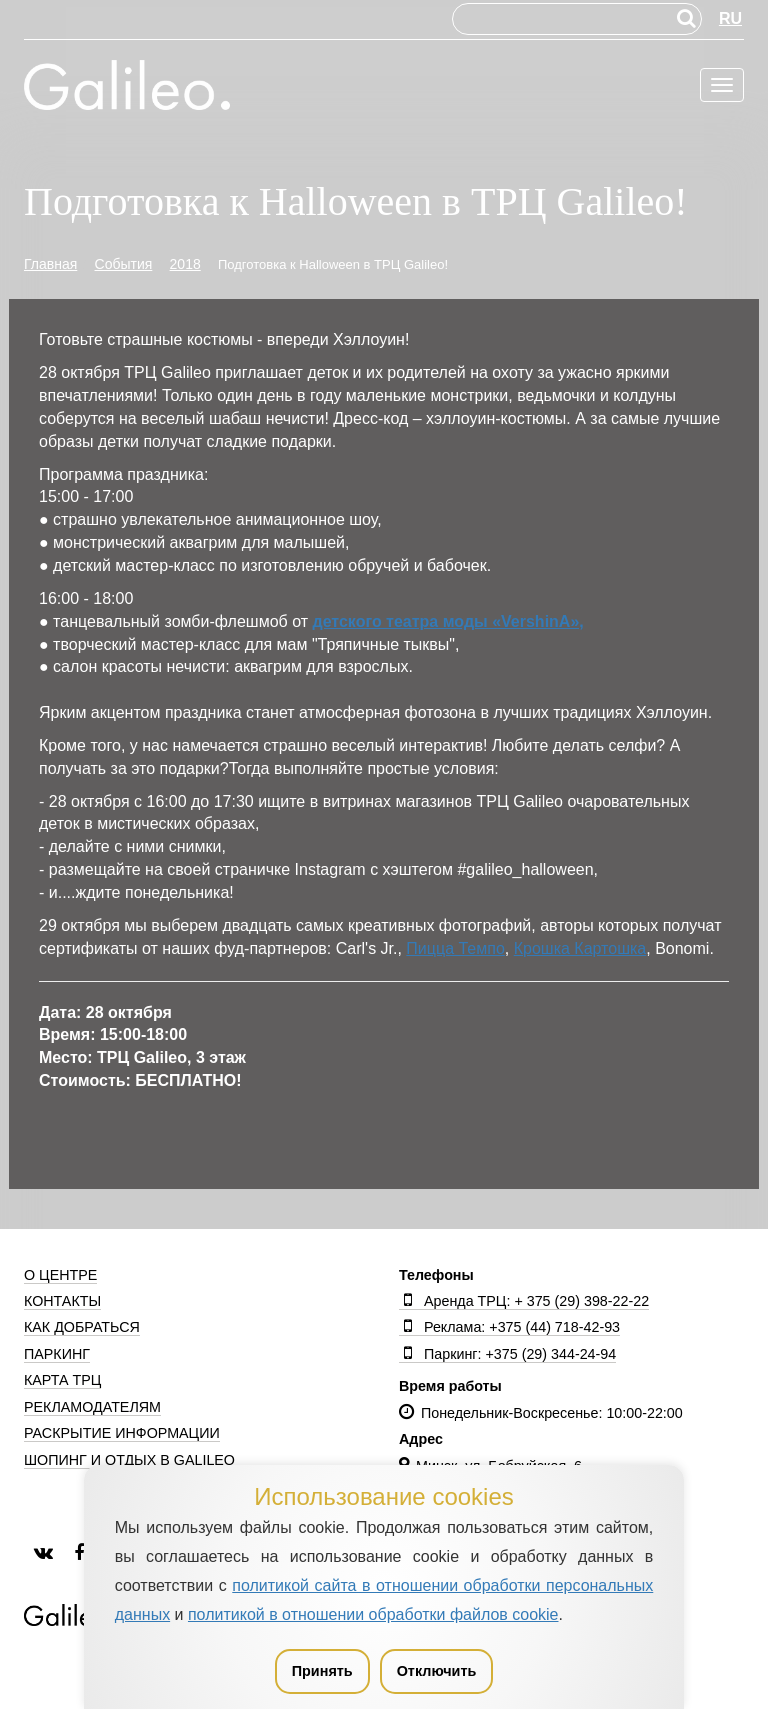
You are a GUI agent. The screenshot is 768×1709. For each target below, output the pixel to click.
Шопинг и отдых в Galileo (129, 1460)
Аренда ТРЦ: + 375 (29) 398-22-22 (524, 1301)
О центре (60, 1275)
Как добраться (82, 1327)
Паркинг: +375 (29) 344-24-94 (507, 1354)
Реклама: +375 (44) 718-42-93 (509, 1327)
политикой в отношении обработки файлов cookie (373, 1614)
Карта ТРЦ (62, 1380)
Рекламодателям (92, 1407)
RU (730, 18)
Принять (322, 1671)
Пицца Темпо (455, 948)
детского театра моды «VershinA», (448, 621)
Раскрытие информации (122, 1433)
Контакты (62, 1301)
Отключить (437, 1671)
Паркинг (57, 1354)
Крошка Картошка (580, 948)
